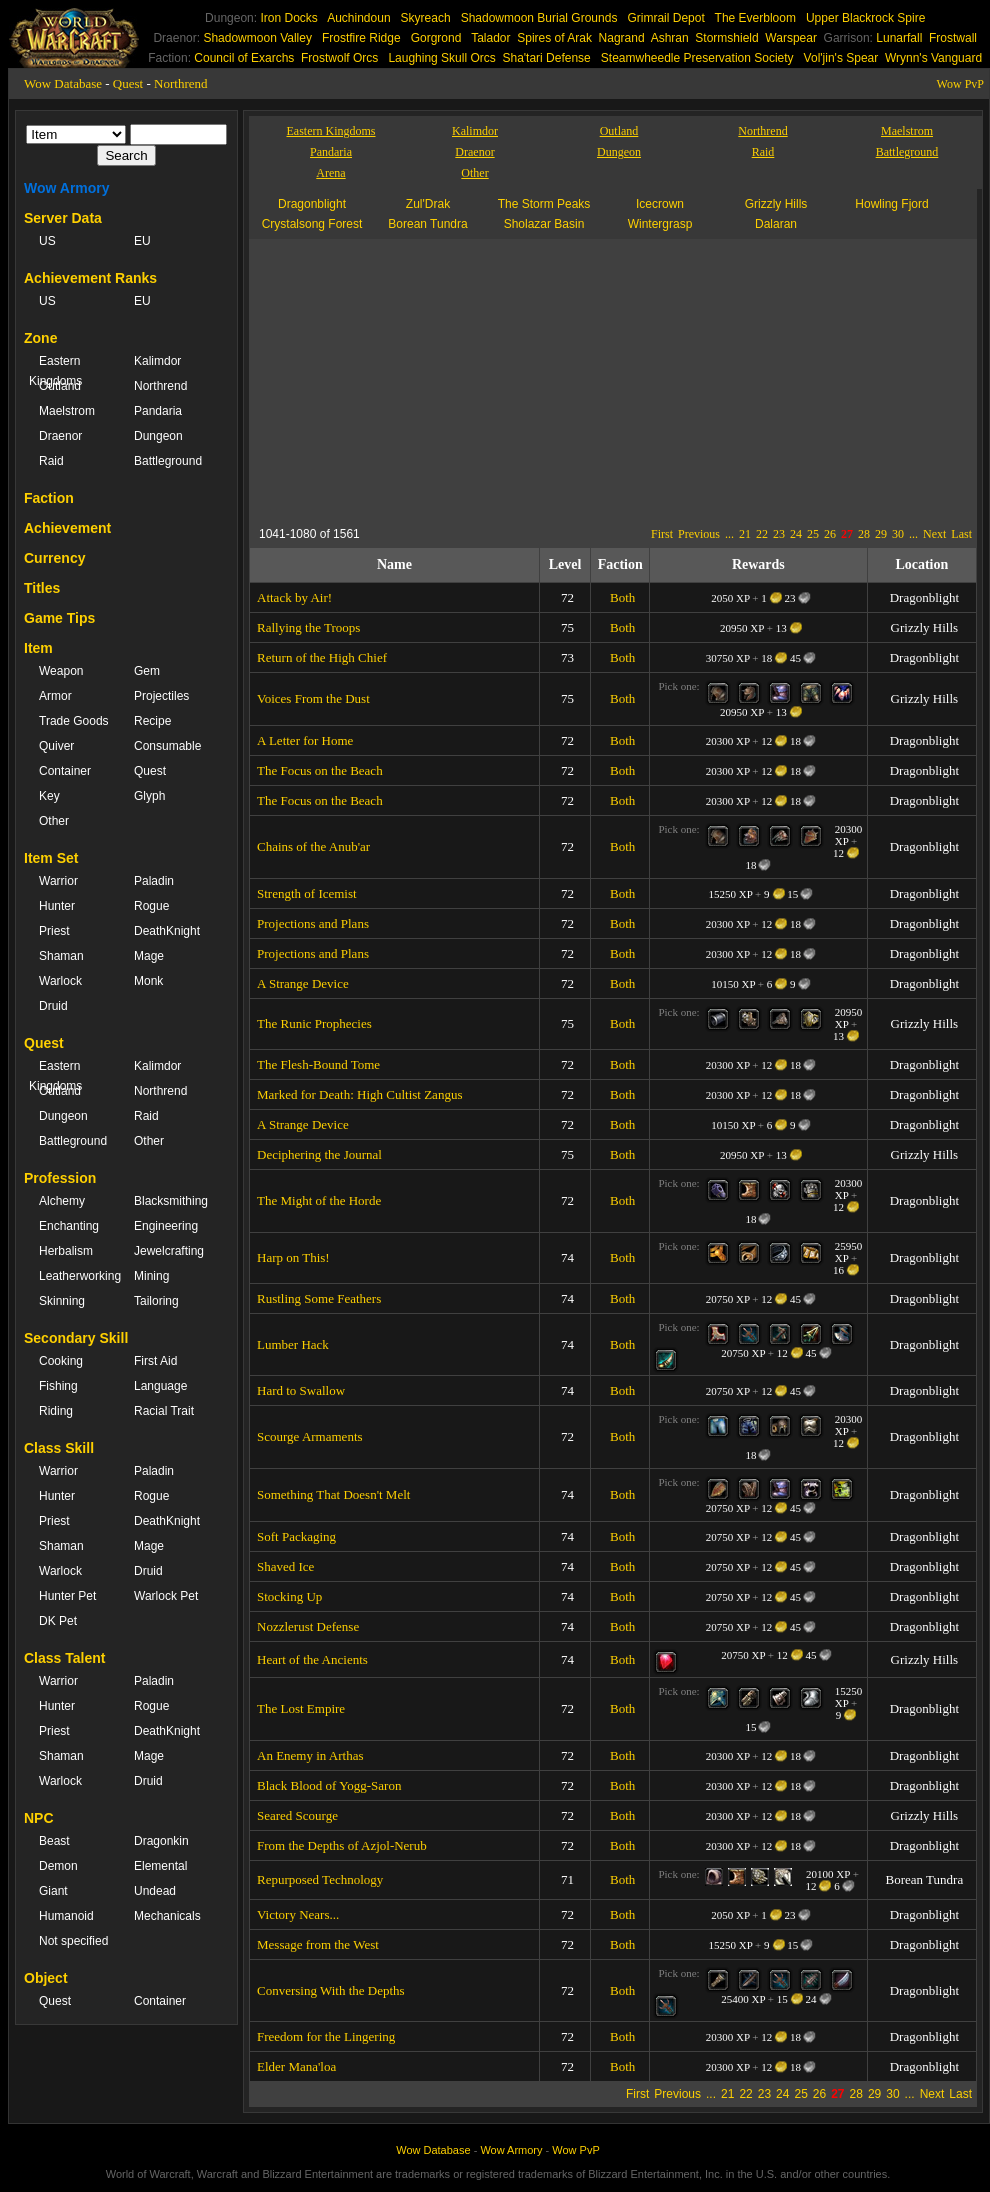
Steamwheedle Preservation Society (697, 58)
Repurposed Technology (320, 1879)
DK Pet (58, 1621)
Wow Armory (67, 188)
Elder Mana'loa (296, 2066)
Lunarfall (899, 38)
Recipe (152, 721)
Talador (490, 38)
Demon (58, 1866)
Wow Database (63, 83)
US (47, 241)
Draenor (60, 436)
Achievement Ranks (90, 278)
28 (864, 534)
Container (65, 771)
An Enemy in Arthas (310, 1755)
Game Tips (59, 618)
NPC (39, 1818)
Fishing (58, 1386)
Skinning (62, 1301)
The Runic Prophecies (314, 1023)
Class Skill (59, 1448)
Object (46, 1978)
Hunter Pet (67, 1596)
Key (49, 796)
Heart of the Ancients (312, 1659)
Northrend (180, 83)
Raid (51, 461)
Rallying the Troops (308, 627)
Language (160, 1386)
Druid (53, 1006)
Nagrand (622, 38)
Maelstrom (67, 411)
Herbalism (66, 1251)
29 (881, 534)
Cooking (61, 1361)
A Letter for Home (305, 740)
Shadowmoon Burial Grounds (539, 18)
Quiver (56, 746)
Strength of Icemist (307, 893)
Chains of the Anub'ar (313, 846)
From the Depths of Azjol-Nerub (342, 1845)
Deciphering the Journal (319, 1154)
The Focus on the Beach (320, 770)
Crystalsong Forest (312, 224)
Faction (49, 498)
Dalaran (776, 224)
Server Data (63, 218)
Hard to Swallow (301, 1390)
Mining (151, 1276)
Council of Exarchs (244, 58)
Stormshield (726, 38)
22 (762, 534)
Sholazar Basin (544, 224)
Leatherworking (76, 1276)
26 (830, 534)
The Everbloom (755, 18)
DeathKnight (167, 931)
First (662, 534)
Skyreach (426, 18)
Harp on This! (293, 1257)
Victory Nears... (298, 1914)
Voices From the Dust (313, 698)
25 (813, 534)
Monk (148, 981)
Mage (149, 956)
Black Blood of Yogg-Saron (329, 1785)
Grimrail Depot (665, 18)
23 (779, 534)
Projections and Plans (313, 923)
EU (142, 241)
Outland (60, 386)
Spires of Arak (554, 38)
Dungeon (158, 436)
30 (898, 534)
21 (745, 534)
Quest (128, 83)
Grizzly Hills (776, 204)
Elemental (160, 1866)
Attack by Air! (294, 597)
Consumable (167, 746)
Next (934, 534)
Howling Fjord (891, 204)
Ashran (670, 38)
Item (38, 648)
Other (54, 821)
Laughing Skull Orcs (441, 58)
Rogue (151, 906)
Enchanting (69, 1226)
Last (961, 534)
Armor (55, 696)
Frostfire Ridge (361, 38)
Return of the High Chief (322, 657)
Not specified (73, 1941)
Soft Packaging (296, 1536)
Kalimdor (157, 361)
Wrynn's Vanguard (933, 58)
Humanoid (66, 1916)
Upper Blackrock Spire (865, 18)
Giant (53, 1891)
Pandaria (158, 411)
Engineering (166, 1226)
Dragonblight (312, 204)
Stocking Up (289, 1596)
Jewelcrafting (169, 1251)
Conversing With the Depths (331, 1990)
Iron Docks (288, 18)
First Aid (155, 1361)
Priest (54, 931)
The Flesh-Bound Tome (318, 1064)
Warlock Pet (166, 1596)
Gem (147, 671)
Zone (40, 338)
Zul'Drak (428, 204)
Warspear (791, 38)
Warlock (60, 981)
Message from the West (318, 1944)
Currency (54, 558)
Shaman (61, 956)
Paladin (154, 881)
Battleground (168, 461)
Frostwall (953, 38)
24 (796, 534)
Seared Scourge (297, 1815)
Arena (330, 173)
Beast (54, 1841)
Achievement (67, 528)
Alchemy (62, 1201)
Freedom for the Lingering (326, 2036)
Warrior (58, 881)
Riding (56, 1411)
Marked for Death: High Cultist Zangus (359, 1094)
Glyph (149, 796)
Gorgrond (436, 38)
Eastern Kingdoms (55, 371)
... (729, 534)
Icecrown (660, 204)
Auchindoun (358, 18)
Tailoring (156, 1301)
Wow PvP (960, 84)
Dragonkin (161, 1841)
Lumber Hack (293, 1344)
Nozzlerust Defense (308, 1626)
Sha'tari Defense (546, 58)
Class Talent (64, 1658)
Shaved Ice (285, 1566)
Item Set (51, 858)
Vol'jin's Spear (841, 58)
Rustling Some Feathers (319, 1298)
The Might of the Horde (319, 1200)
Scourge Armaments (310, 1436)
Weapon (61, 671)
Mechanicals (167, 1916)
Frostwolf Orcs (339, 58)
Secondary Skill (76, 1338)
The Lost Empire (301, 1708)
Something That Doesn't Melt (333, 1494)
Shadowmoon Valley (257, 38)
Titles (42, 588)
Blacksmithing (171, 1201)
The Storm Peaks (544, 204)
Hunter (57, 906)
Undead (155, 1891)
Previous (699, 534)
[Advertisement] (664, 379)
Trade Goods (74, 721)
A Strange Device (303, 983)
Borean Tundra (427, 224)
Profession (60, 1178)
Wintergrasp (660, 224)
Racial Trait (164, 1411)
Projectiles (161, 696)
